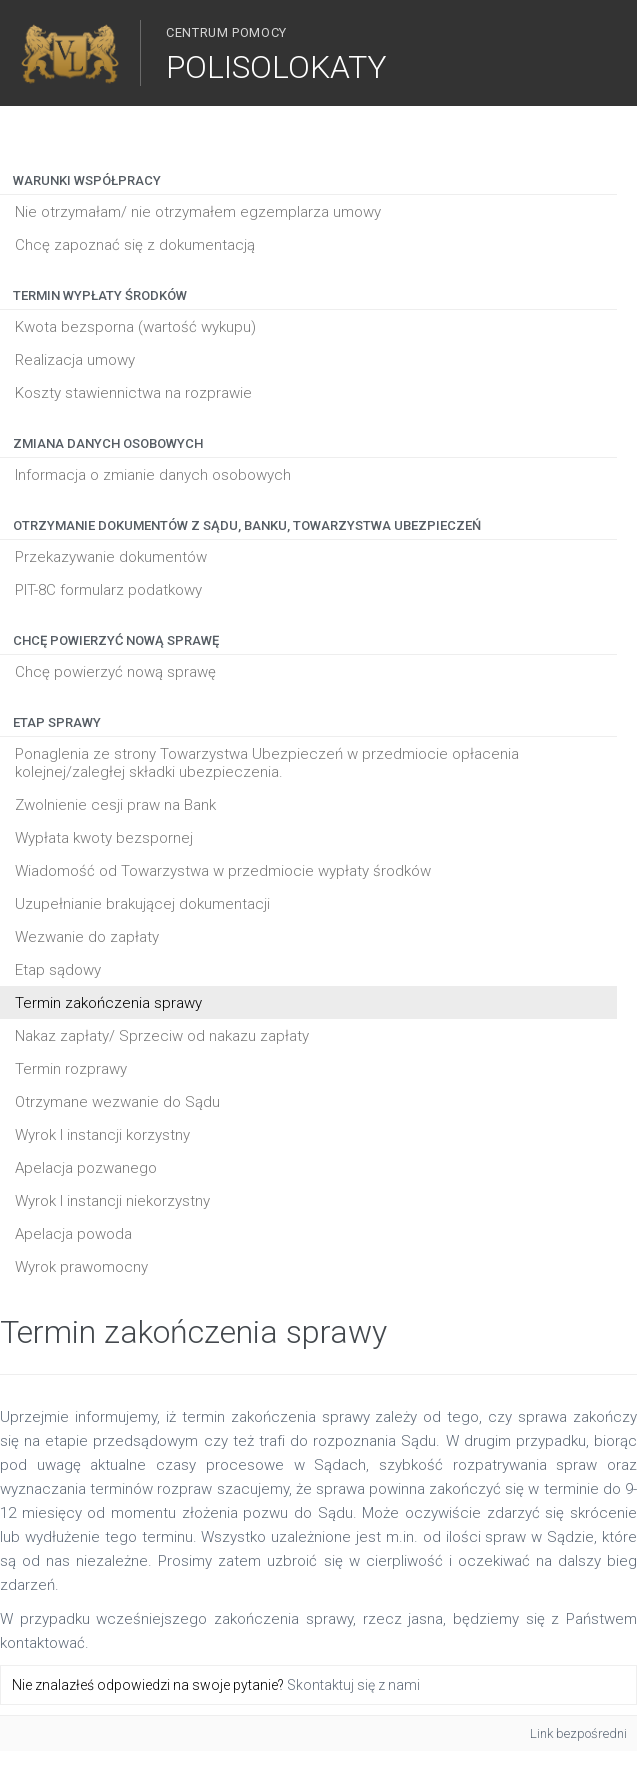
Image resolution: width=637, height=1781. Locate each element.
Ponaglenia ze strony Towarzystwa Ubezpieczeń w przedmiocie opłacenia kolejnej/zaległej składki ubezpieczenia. (267, 763)
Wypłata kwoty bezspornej (104, 838)
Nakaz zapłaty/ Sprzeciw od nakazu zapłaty (162, 1036)
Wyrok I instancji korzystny (102, 1135)
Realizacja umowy (75, 360)
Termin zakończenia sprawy (108, 1003)
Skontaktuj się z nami (353, 1685)
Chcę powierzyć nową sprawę (115, 672)
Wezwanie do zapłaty (87, 937)
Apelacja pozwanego (86, 1168)
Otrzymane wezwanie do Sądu (117, 1102)
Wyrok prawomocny (81, 1267)
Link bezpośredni (578, 1733)
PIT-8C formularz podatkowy (108, 590)
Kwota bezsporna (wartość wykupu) (135, 327)
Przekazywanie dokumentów (111, 557)
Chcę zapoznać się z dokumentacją (135, 245)
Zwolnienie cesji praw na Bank (115, 805)
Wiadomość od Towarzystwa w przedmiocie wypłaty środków (223, 871)
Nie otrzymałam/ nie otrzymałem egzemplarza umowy (198, 212)
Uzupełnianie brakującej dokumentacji (142, 904)
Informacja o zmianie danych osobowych (153, 475)
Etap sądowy (58, 970)
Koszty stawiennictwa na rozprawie (133, 393)
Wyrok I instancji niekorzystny (112, 1201)
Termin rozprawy (71, 1069)
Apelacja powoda (73, 1234)
